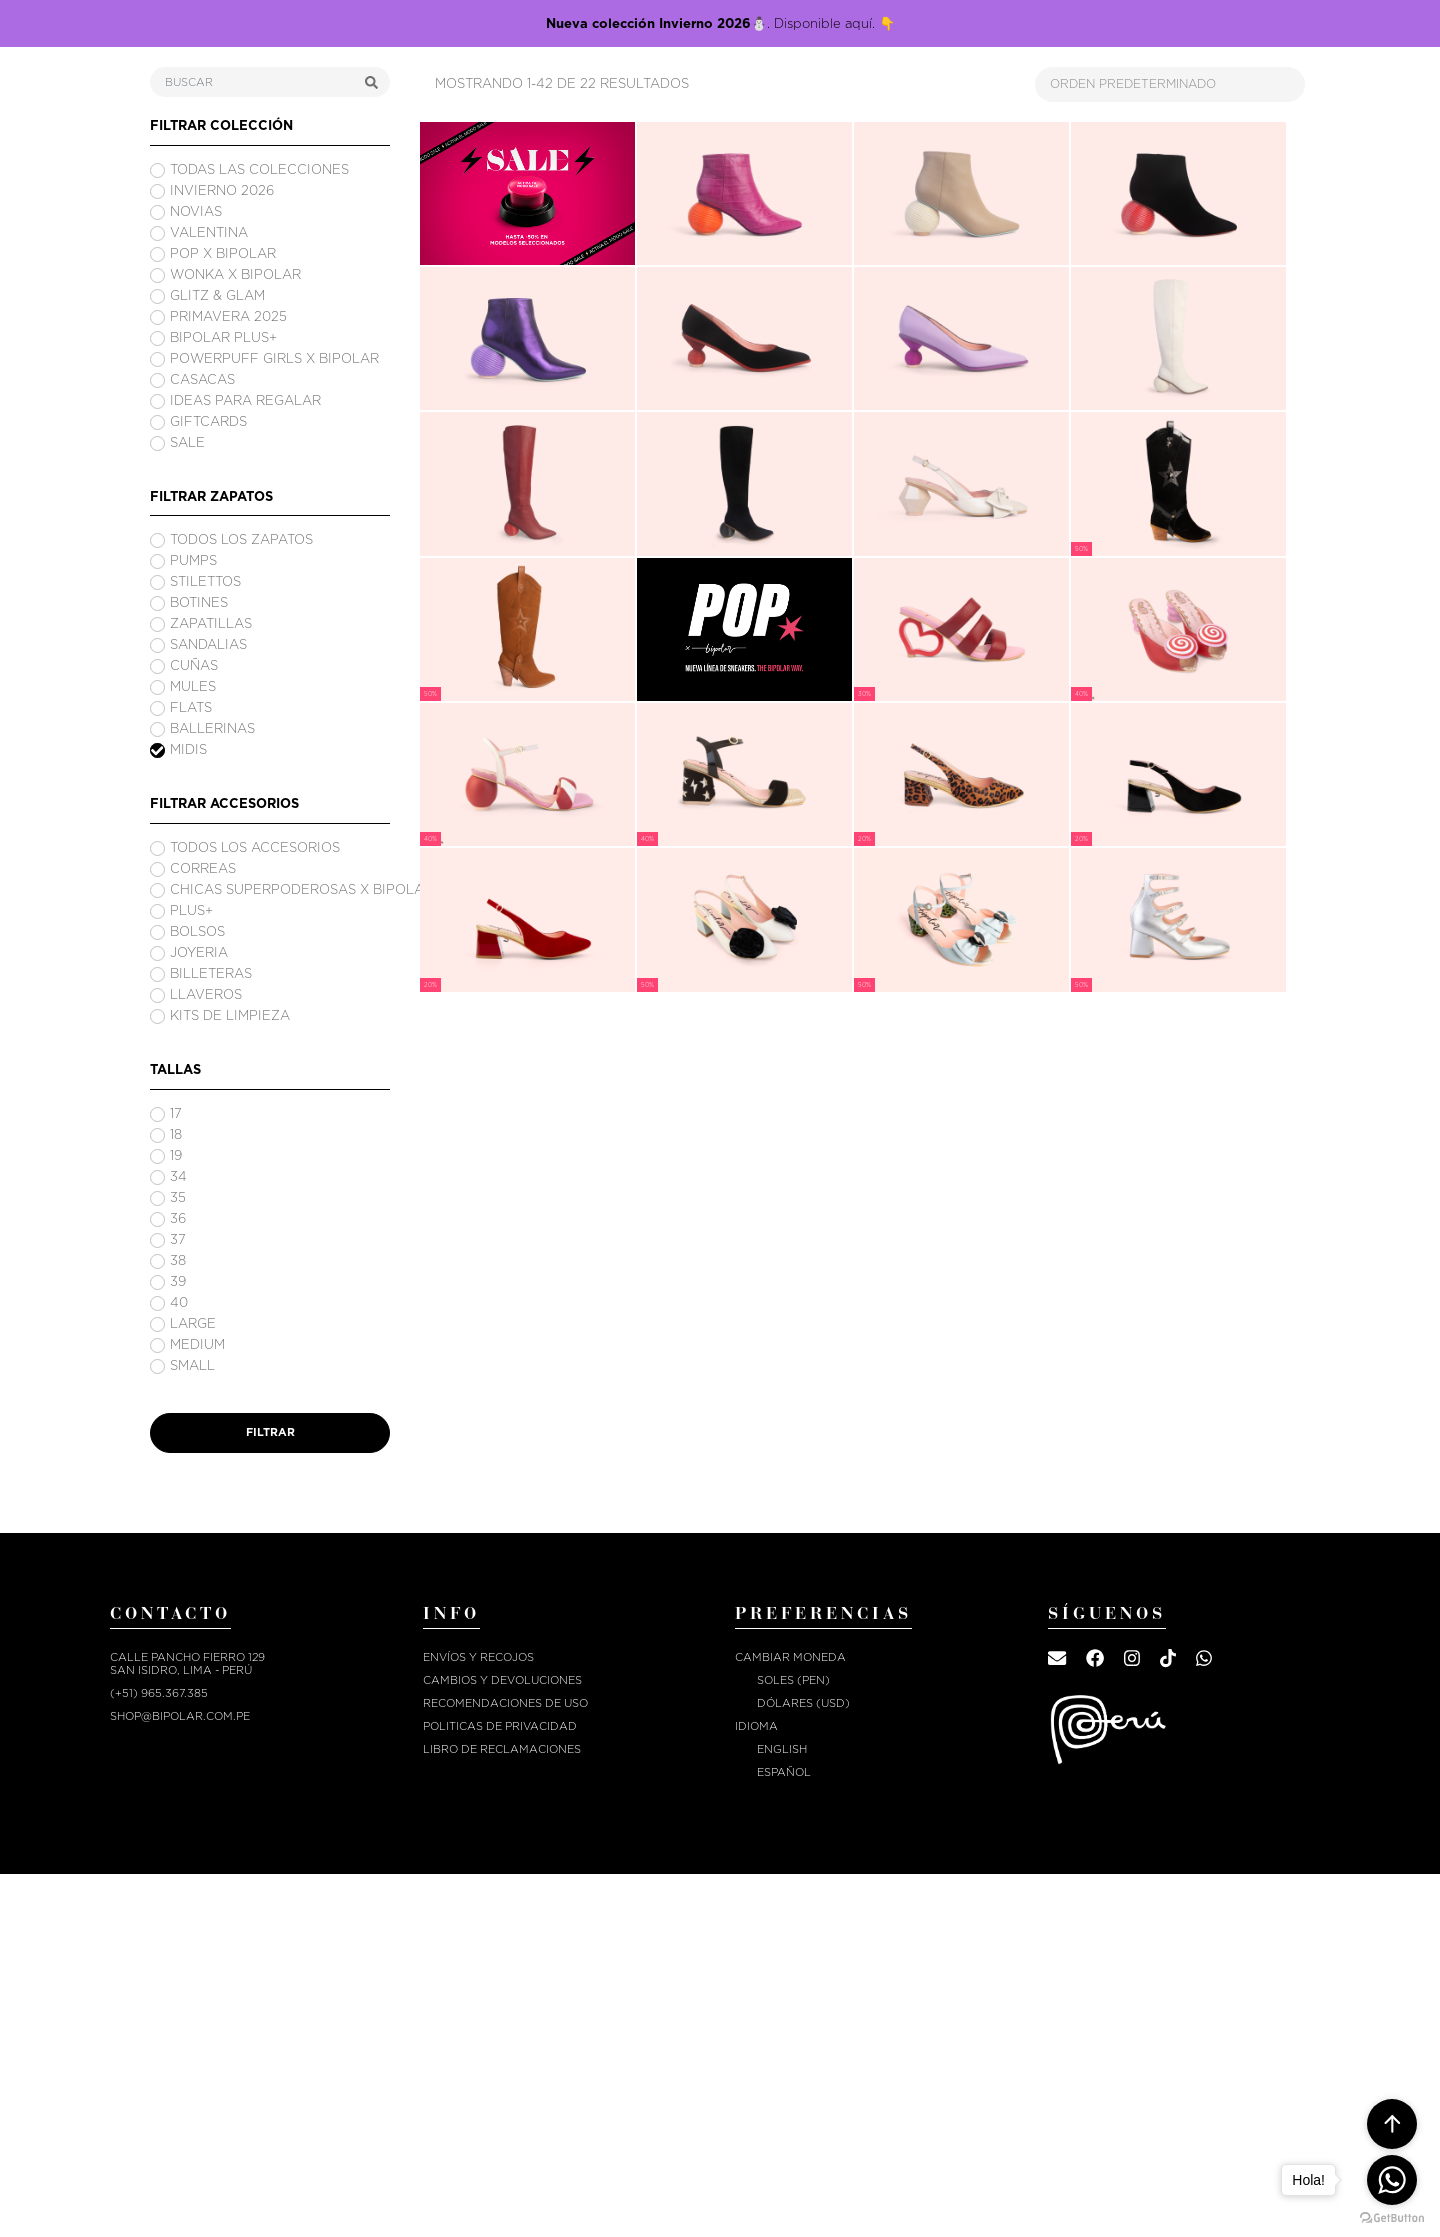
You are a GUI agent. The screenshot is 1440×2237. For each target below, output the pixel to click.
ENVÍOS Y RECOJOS (478, 1657)
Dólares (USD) (803, 1703)
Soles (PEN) (793, 1680)
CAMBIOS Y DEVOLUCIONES (502, 1680)
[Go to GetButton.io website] (1392, 2217)
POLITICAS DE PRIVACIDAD (500, 1726)
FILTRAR (270, 1432)
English (782, 1749)
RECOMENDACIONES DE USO (505, 1703)
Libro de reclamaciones (502, 1749)
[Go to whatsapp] (1392, 2180)
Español (784, 1772)
